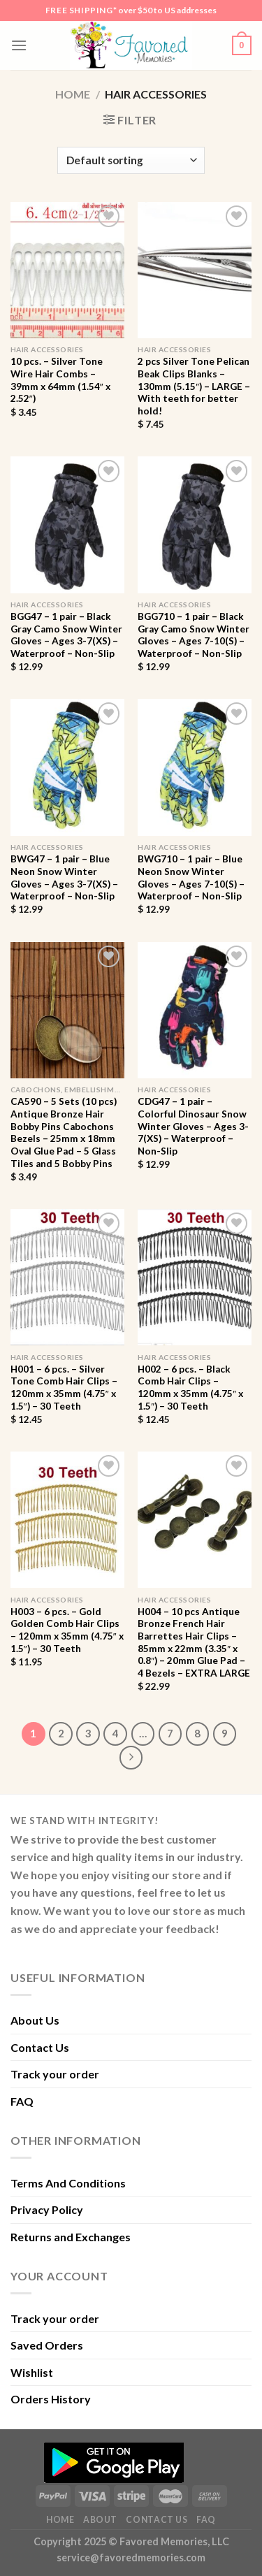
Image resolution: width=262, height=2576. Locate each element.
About (100, 2520)
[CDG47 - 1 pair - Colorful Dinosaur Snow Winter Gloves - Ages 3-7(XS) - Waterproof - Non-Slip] (195, 1010)
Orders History (50, 2398)
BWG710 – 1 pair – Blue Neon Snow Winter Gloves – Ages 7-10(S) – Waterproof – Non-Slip (191, 877)
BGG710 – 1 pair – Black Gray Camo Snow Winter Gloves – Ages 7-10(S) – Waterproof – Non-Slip (193, 635)
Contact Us (39, 2047)
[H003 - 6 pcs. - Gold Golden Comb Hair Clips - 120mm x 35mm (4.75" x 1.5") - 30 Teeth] (67, 1520)
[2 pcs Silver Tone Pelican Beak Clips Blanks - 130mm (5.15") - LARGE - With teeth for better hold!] (195, 270)
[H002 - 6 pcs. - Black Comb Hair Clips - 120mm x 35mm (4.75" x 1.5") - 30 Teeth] (195, 1277)
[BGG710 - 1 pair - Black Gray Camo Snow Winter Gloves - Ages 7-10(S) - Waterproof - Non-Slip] (195, 524)
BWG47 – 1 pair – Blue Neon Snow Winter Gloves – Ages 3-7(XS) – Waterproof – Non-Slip (64, 877)
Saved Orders (46, 2345)
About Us (34, 2020)
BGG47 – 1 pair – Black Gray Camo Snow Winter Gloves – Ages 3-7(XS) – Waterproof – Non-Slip (66, 635)
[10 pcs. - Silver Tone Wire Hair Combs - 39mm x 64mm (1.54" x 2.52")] (67, 270)
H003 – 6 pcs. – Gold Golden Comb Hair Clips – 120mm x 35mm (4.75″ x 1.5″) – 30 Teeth (67, 1630)
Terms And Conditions (68, 2183)
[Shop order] (130, 160)
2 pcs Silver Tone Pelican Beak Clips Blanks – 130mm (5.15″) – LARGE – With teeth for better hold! (194, 386)
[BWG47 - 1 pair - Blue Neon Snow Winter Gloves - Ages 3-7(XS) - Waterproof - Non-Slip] (67, 767)
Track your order (54, 2074)
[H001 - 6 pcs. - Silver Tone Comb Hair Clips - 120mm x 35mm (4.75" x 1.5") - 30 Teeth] (67, 1277)
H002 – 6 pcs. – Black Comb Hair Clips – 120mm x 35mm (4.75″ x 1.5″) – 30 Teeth (190, 1387)
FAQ (22, 2101)
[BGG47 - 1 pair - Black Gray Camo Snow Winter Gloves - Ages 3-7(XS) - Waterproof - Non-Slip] (67, 524)
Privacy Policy (46, 2209)
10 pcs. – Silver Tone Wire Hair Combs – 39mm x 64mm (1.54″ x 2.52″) (60, 380)
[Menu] (18, 45)
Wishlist (31, 2372)
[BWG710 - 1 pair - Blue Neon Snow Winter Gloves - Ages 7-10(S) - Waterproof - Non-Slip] (195, 767)
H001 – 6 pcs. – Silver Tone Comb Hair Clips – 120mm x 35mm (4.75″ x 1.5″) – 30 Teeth (63, 1387)
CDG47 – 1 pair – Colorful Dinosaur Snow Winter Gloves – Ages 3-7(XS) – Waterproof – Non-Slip (193, 1126)
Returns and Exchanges (70, 2236)
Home (72, 94)
